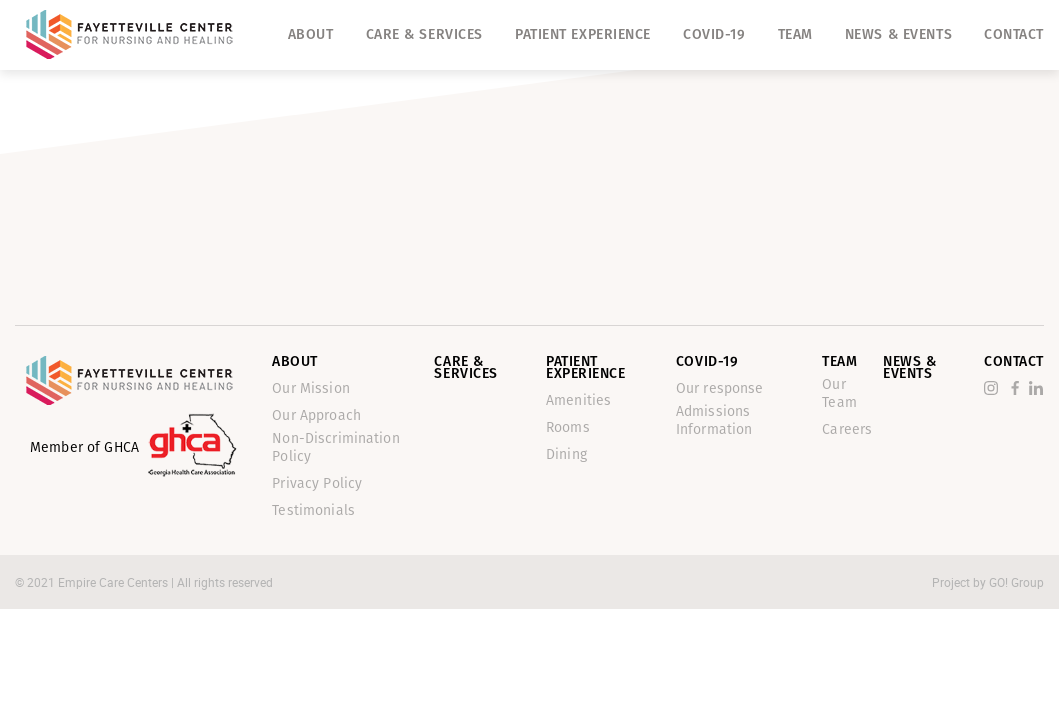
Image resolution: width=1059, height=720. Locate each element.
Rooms (568, 427)
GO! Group (1016, 582)
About (311, 34)
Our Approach (316, 415)
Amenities (578, 400)
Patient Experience (583, 34)
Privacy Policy (317, 483)
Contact (1014, 34)
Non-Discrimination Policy (336, 447)
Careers (847, 429)
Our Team (839, 393)
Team (795, 34)
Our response (720, 388)
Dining (566, 454)
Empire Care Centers (114, 582)
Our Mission (311, 388)
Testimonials (313, 510)
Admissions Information (714, 420)
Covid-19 (714, 34)
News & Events (898, 34)
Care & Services (424, 34)
